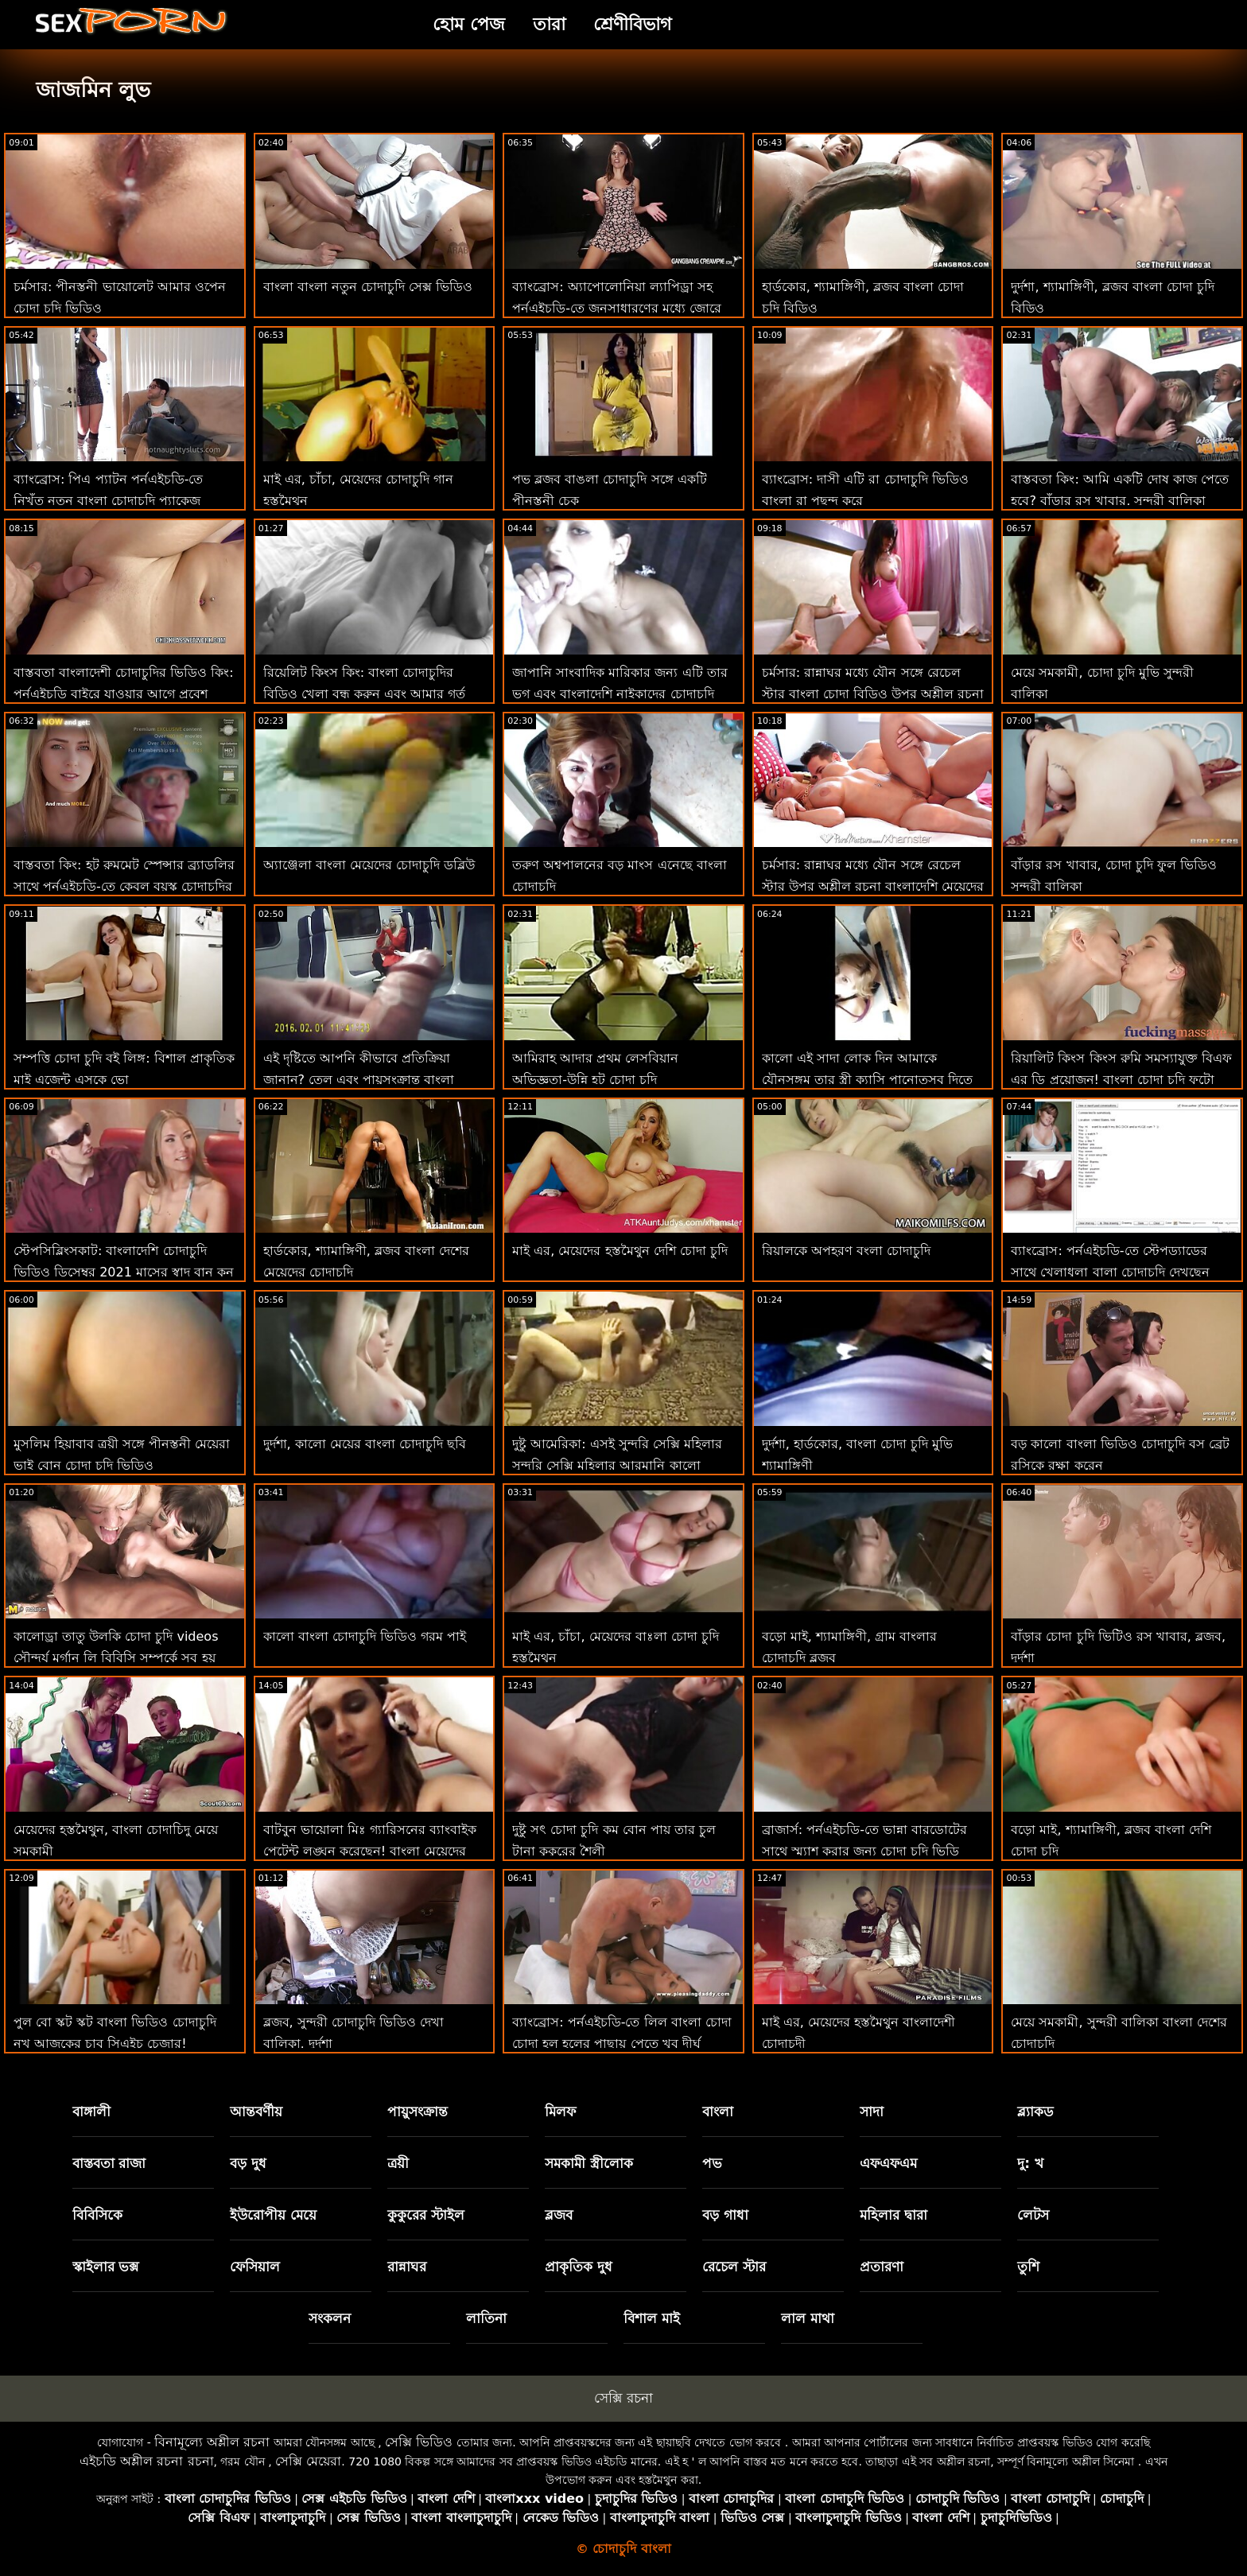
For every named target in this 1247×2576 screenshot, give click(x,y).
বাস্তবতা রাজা (109, 2163)
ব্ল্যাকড (1035, 2111)
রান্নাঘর (406, 2267)
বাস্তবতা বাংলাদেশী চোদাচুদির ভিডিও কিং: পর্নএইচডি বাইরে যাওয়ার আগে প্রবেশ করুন (124, 694)
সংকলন (330, 2318)
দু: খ (1030, 2163)
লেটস (1033, 2215)
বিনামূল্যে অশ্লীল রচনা (212, 2442)
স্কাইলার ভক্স (105, 2267)
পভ (712, 2163)
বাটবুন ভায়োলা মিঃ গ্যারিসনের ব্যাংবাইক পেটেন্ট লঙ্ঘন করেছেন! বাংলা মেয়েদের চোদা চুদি (369, 1851)
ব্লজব (559, 2215)
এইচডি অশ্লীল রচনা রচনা (146, 2461)
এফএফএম (888, 2163)
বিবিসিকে (97, 2215)
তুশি (1028, 2267)
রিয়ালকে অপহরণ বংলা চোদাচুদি (846, 1250)
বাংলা (717, 2111)
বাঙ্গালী (91, 2111)
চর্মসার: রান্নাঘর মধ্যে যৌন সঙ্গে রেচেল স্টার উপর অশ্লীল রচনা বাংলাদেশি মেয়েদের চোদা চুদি (873, 886)
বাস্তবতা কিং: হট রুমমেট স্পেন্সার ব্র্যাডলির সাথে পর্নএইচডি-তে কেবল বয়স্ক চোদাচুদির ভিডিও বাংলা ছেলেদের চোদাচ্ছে (124, 886)
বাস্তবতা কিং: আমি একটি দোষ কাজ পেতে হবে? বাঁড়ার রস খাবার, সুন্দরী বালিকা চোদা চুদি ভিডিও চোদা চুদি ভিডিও (1120, 501)
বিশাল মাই (652, 2318)
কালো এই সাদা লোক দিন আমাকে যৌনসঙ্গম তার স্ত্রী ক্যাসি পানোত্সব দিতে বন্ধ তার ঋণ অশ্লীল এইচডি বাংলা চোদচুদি (872, 1080)
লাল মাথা (807, 2318)
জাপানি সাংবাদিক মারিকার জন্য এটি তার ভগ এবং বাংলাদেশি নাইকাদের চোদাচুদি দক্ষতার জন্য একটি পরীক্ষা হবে (619, 694)
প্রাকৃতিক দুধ (578, 2267)
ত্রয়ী (398, 2163)
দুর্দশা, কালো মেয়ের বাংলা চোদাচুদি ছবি (365, 1443)
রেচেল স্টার (734, 2267)
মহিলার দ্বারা (893, 2215)
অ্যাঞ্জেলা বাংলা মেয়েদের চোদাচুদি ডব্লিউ (369, 864)
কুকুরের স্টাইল (425, 2215)
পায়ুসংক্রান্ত (417, 2111)
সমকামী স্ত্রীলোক (589, 2163)
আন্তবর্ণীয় (256, 2111)
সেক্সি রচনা (623, 2398)
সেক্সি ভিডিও (419, 2442)
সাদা (872, 2111)
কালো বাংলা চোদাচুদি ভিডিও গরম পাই (364, 1636)
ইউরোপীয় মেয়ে (273, 2215)
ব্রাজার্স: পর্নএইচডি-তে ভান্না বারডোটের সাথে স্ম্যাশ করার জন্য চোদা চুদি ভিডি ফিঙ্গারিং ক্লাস (864, 1851)
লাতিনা (486, 2318)
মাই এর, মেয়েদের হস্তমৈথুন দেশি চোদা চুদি (620, 1250)
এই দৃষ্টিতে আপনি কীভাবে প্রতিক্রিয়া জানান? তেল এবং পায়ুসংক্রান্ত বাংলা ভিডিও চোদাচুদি (359, 1080)
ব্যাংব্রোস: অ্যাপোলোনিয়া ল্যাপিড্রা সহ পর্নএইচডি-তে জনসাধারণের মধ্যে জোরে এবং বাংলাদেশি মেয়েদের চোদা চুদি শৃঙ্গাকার (622, 308)
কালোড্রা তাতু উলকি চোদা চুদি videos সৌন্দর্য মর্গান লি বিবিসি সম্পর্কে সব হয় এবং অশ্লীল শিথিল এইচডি (116, 1658)
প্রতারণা (881, 2267)
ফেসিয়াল (255, 2267)
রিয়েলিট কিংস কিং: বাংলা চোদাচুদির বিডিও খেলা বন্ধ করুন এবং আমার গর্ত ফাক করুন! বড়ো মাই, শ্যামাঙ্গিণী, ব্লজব (364, 694)
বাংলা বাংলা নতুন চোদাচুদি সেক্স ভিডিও (367, 286)
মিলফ (560, 2111)
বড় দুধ (248, 2163)
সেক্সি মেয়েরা (308, 2461)
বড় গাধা (725, 2215)
